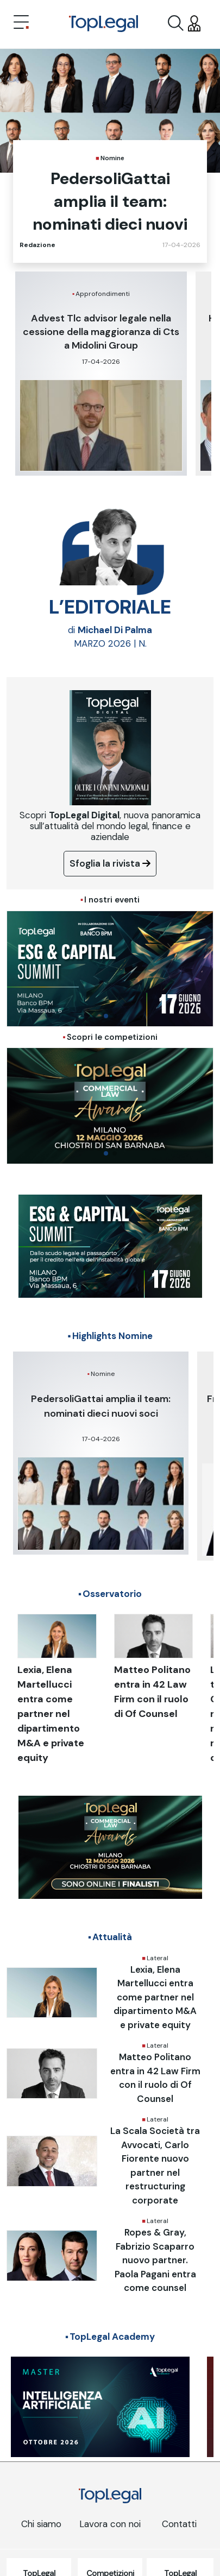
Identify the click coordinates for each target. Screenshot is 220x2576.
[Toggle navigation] (21, 23)
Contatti (179, 2524)
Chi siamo (41, 2524)
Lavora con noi (110, 2524)
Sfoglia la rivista (110, 863)
